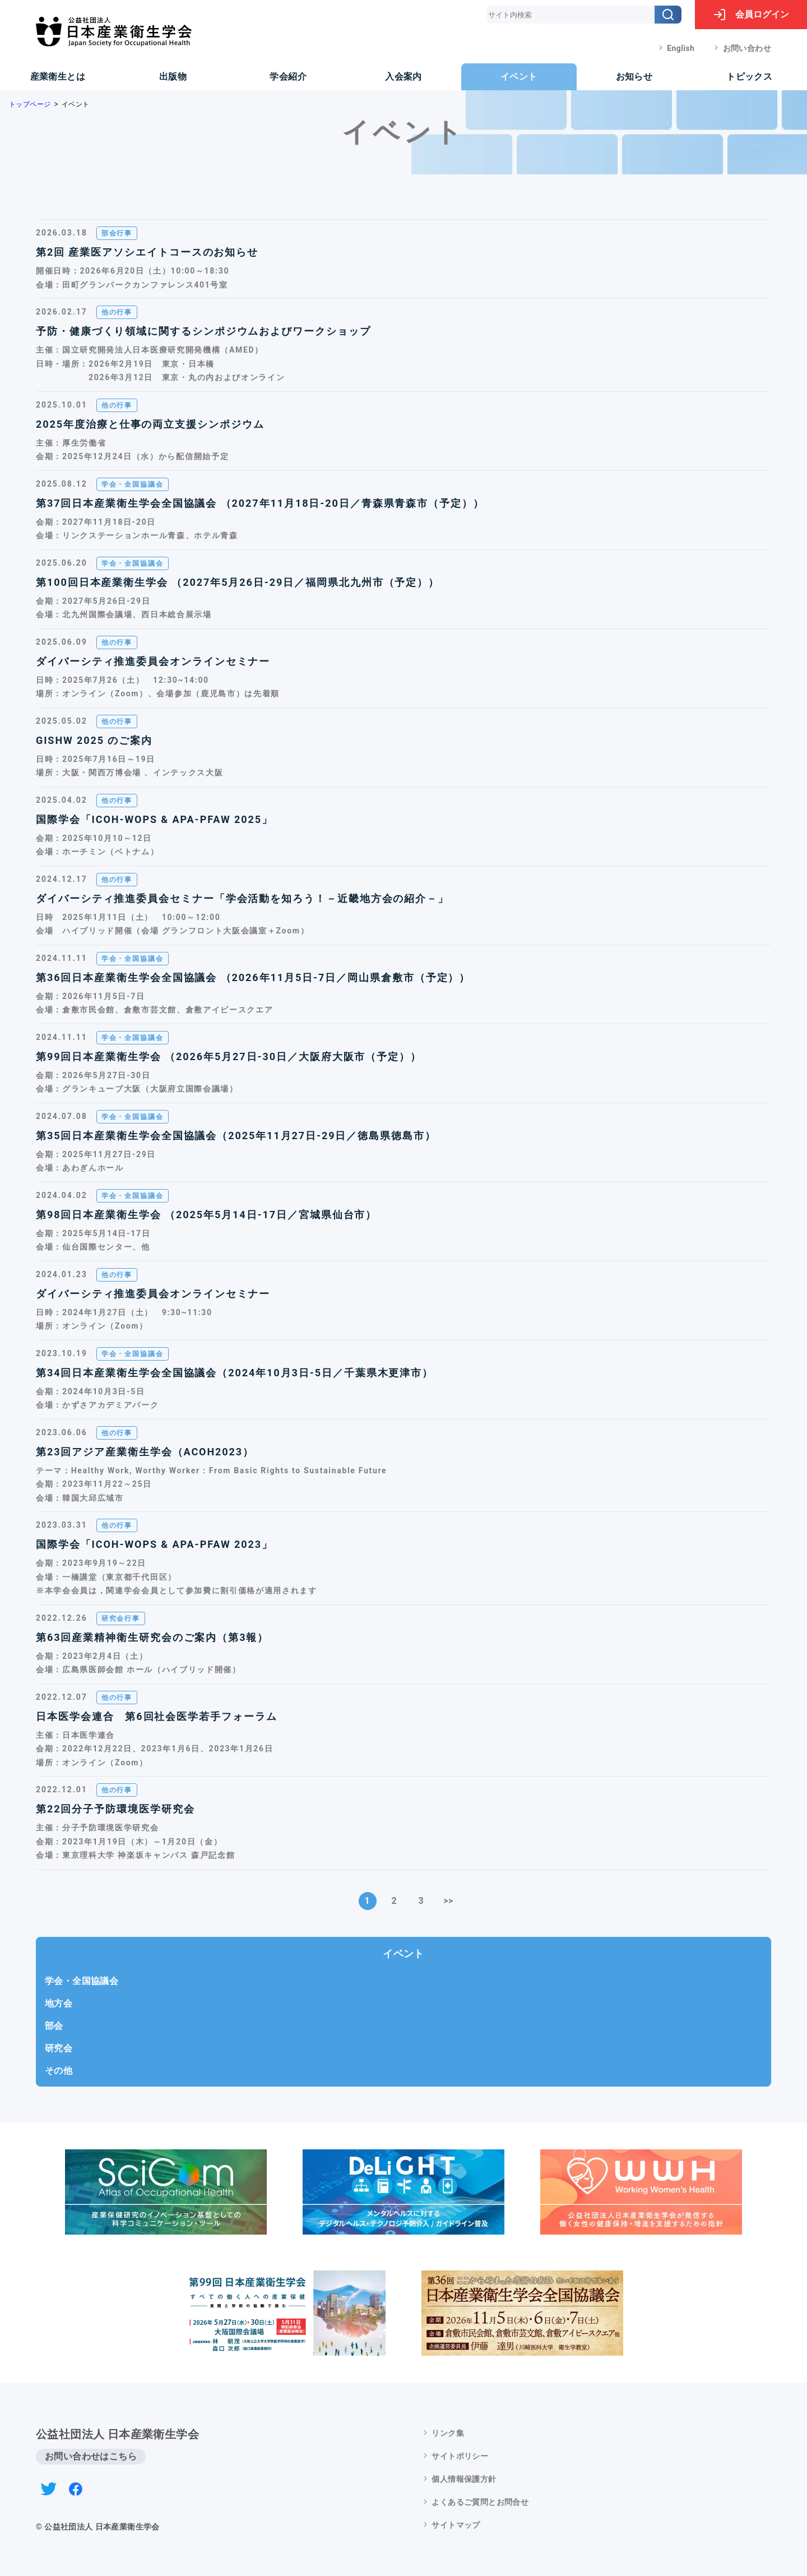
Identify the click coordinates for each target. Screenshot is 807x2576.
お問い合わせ (747, 48)
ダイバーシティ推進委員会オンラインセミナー (153, 661)
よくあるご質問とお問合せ (480, 2502)
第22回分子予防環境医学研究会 (115, 1809)
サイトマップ (456, 2524)
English (680, 48)
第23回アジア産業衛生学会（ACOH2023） (145, 1452)
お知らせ (634, 76)
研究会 (58, 2048)
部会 (54, 2025)
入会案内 (403, 76)
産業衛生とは (57, 76)
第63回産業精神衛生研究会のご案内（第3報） (152, 1637)
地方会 (58, 2003)
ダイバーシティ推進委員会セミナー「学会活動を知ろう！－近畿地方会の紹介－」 (242, 898)
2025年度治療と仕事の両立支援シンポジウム (150, 424)
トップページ (29, 104)
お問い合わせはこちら (91, 2456)
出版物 (173, 76)
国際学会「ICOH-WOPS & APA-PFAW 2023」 (154, 1544)
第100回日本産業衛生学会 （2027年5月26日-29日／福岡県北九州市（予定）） (237, 582)
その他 (58, 2070)
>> (448, 1900)
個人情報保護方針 (464, 2479)
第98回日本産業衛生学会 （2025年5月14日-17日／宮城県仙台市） (206, 1214)
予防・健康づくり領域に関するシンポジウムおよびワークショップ (203, 331)
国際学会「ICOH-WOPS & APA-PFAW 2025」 (154, 819)
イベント (518, 76)
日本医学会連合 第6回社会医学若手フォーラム (156, 1716)
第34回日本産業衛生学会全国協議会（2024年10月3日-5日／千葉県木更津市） (234, 1373)
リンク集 (448, 2433)
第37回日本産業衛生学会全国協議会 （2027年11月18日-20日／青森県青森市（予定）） (260, 503)
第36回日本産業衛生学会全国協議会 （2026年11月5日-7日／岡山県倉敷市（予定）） (253, 977)
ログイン (751, 14)
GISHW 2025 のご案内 (94, 740)
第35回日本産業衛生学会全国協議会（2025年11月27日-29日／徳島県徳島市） (236, 1135)
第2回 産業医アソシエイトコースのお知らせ (147, 252)
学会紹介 (288, 76)
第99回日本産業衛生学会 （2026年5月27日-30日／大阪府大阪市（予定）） (228, 1056)
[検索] (668, 15)
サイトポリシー (460, 2456)
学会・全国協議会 (81, 1981)
